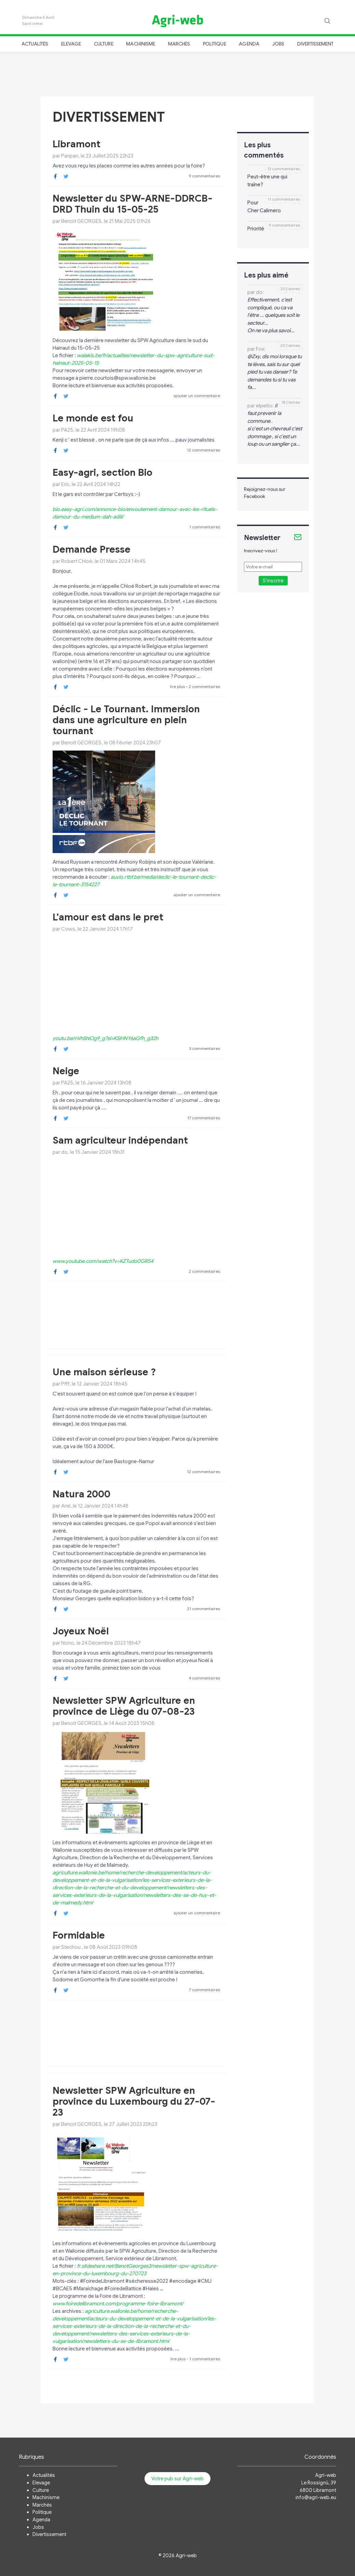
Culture (103, 44)
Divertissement (315, 44)
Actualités (35, 44)
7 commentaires (204, 1989)
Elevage (71, 44)
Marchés (179, 44)
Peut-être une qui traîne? (267, 181)
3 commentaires (204, 1048)
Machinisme (140, 44)
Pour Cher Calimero (264, 207)
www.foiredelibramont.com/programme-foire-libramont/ (118, 2304)
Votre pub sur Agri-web (177, 2479)
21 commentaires (203, 1608)
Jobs (278, 44)
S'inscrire (273, 581)
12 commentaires (203, 450)
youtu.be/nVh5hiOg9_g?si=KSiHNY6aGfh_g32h (105, 1038)
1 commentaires (204, 526)
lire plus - (179, 686)
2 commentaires (204, 686)
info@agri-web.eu (316, 2497)
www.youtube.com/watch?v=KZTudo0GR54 (103, 1261)
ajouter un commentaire (197, 395)
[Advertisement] (177, 73)
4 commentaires (204, 1678)
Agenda (249, 44)
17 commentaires (203, 1117)
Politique (214, 44)
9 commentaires (204, 175)
